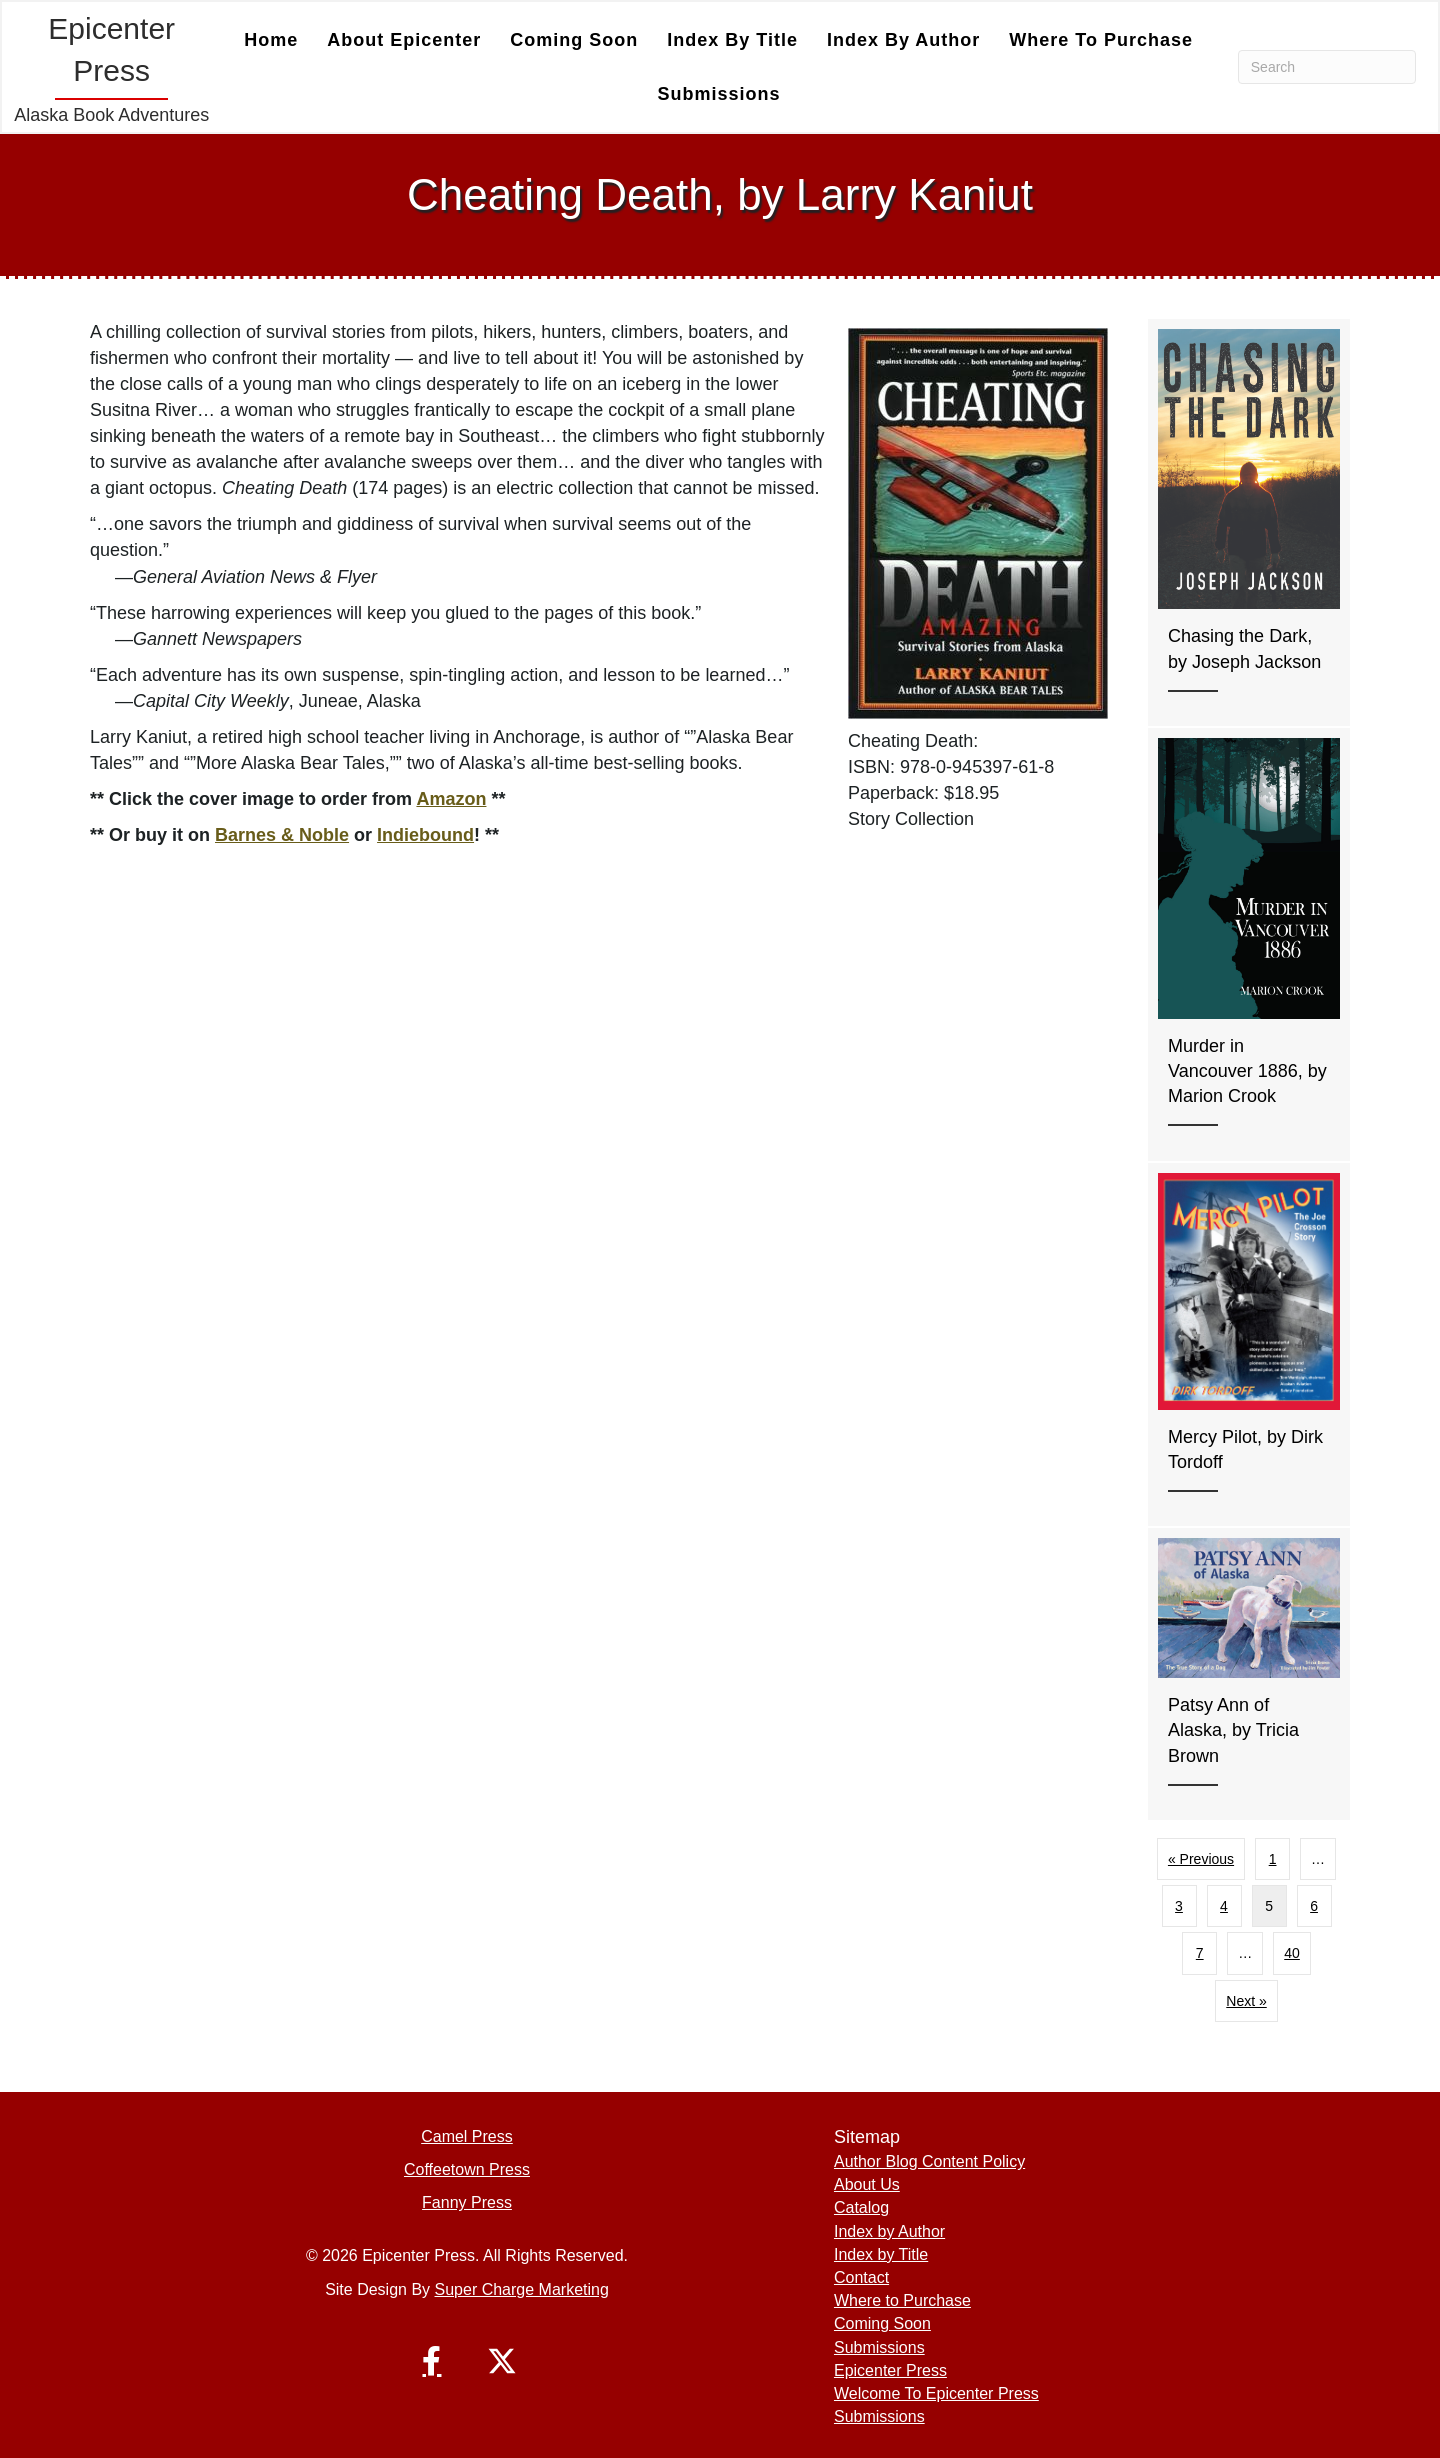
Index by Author (903, 40)
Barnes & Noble (282, 835)
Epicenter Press (890, 2370)
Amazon (451, 799)
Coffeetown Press (467, 2169)
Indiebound (425, 835)
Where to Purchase (1101, 40)
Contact (861, 2277)
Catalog (861, 2207)
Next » (1246, 2001)
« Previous (1201, 1859)
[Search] (1327, 67)
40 (1292, 1953)
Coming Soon (574, 40)
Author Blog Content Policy (929, 2161)
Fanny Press (467, 2202)
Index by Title (732, 40)
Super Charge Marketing (522, 2289)
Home (271, 40)
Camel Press (467, 2136)
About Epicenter (404, 40)
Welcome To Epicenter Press (936, 2393)
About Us (867, 2184)
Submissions (719, 94)
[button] (432, 2361)
